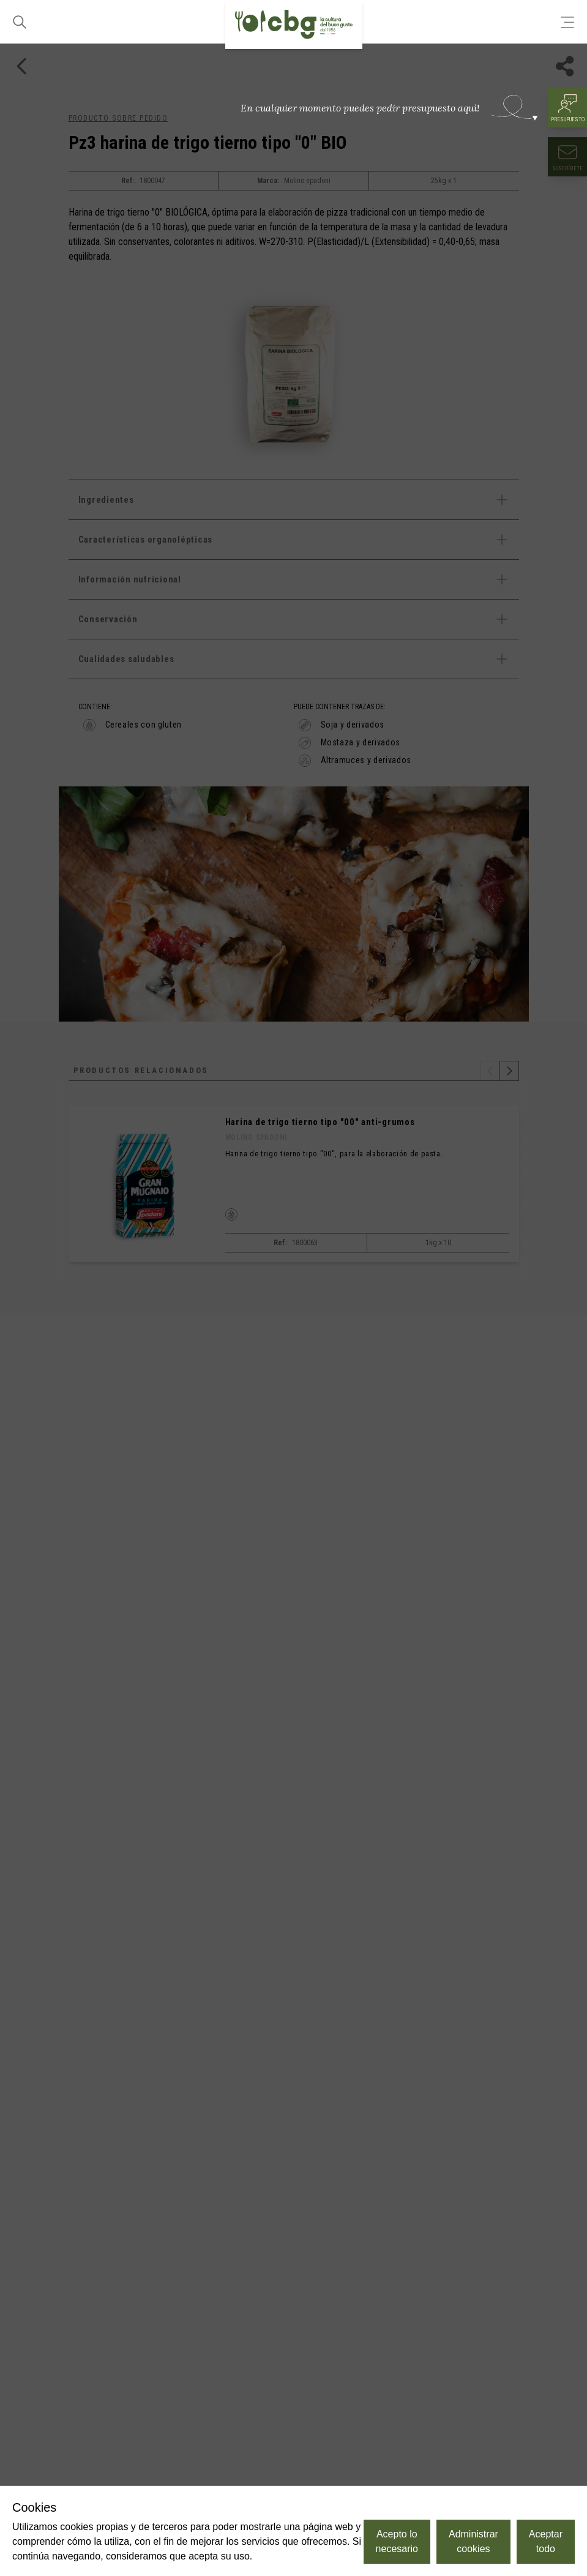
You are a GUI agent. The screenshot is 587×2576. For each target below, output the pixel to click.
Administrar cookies (473, 2541)
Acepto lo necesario (397, 2541)
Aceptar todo (546, 2541)
